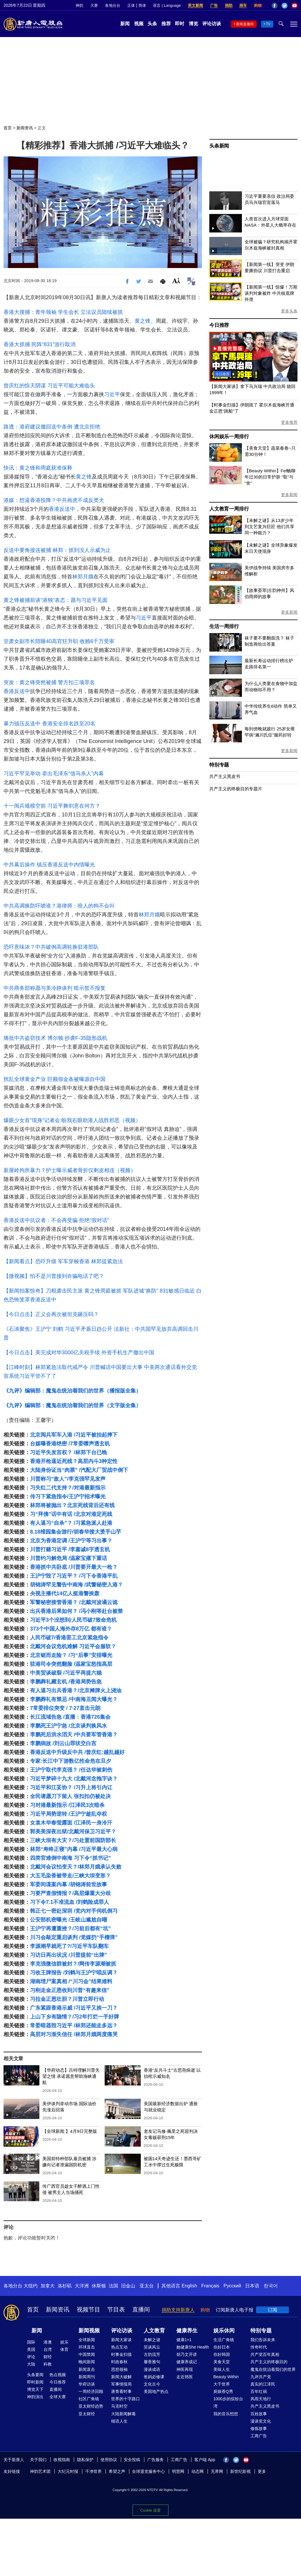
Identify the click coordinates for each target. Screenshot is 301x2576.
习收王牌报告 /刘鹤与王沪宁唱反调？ (74, 1973)
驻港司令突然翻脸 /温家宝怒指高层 (71, 1664)
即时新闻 (35, 2382)
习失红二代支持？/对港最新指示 (68, 1488)
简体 (142, 5)
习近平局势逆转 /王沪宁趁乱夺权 (68, 1814)
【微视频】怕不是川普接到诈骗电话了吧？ (54, 1276)
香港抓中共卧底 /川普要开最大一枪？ (74, 1567)
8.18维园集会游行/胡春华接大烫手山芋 (75, 1532)
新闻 (125, 23)
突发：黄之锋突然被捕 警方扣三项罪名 (49, 682)
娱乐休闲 (224, 2331)
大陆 (31, 2364)
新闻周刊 (86, 2376)
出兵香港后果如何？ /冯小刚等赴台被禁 (76, 1611)
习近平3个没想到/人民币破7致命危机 (73, 1620)
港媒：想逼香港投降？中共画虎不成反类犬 (54, 500)
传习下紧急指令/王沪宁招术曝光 (68, 1496)
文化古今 (152, 2384)
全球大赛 (57, 2396)
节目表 (116, 2309)
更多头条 (289, 311)
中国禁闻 (86, 2354)
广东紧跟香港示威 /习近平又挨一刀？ (74, 2008)
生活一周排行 (224, 626)
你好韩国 (221, 2354)
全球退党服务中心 (148, 2471)
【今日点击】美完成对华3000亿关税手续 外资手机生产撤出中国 (79, 1352)
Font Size (176, 280)
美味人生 (221, 2369)
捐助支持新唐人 (178, 2309)
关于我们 (38, 2459)
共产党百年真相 (264, 2354)
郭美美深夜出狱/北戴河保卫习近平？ (73, 1831)
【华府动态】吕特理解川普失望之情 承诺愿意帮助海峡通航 (71, 2076)
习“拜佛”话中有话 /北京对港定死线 (71, 1514)
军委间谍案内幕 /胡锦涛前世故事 (68, 1884)
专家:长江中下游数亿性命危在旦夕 (70, 1761)
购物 (258, 5)
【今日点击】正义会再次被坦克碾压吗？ (51, 1314)
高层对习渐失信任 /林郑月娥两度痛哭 (74, 2034)
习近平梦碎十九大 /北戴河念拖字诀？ (74, 1779)
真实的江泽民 (262, 2384)
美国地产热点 (156, 2391)
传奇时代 (258, 2347)
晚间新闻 (86, 2361)
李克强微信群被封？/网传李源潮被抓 (73, 1964)
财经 (48, 2356)
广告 (214, 5)
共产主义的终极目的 (268, 2361)
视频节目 (88, 2309)
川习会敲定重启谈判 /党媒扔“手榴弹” (74, 1937)
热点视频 (57, 2374)
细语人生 (119, 2421)
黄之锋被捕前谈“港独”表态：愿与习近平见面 (56, 600)
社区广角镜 (88, 2398)
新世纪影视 (240, 2471)
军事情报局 (121, 2384)
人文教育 (154, 2331)
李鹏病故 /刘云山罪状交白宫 (63, 1743)
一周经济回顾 (90, 2391)
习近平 (112, 394)
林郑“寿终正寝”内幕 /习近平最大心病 (74, 1849)
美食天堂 (221, 2361)
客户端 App (204, 2459)
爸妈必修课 (154, 2376)
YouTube (294, 6)
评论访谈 (211, 23)
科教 (48, 2364)
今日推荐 (219, 325)
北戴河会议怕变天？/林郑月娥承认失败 (75, 1867)
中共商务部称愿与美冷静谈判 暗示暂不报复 (55, 988)
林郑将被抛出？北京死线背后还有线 (72, 1505)
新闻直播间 (245, 24)
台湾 (48, 2349)
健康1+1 (184, 2339)
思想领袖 (119, 2369)
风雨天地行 (260, 2398)
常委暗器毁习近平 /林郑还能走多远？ (74, 2025)
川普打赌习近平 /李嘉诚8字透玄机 (70, 1549)
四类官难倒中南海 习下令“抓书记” (70, 1858)
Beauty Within (226, 2376)
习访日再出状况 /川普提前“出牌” (68, 1955)
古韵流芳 (152, 2354)
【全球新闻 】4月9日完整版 (69, 2131)
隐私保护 (85, 2459)
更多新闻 (289, 494)
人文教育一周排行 (229, 509)
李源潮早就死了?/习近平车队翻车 (69, 1946)
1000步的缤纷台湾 (228, 2402)
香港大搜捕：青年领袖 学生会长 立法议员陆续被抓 (63, 312)
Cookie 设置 (150, 2509)
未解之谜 (152, 2339)
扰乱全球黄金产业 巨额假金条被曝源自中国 (55, 1079)
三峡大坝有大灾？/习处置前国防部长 (73, 1840)
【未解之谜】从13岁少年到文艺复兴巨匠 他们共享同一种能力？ (269, 526)
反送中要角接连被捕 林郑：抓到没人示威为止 (57, 550)
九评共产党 (260, 2376)
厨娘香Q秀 (223, 2391)
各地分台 (112, 5)
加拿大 (48, 2285)
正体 (131, 5)
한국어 (271, 2285)
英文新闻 (195, 5)
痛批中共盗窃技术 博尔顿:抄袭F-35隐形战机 (55, 1038)
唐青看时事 (121, 2391)
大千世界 (221, 2384)
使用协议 (109, 2459)
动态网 (197, 2471)
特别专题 (219, 765)
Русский (232, 2285)
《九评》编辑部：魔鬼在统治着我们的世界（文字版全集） (72, 1405)
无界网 (217, 2471)
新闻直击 (86, 2369)
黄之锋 (142, 321)
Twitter (284, 6)
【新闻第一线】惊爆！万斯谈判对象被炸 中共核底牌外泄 (271, 293)
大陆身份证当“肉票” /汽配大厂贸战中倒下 (79, 1470)
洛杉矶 (65, 2285)
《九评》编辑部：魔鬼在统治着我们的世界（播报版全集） (72, 1391)
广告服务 (155, 2459)
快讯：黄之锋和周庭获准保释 (38, 468)
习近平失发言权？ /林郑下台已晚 (68, 1452)
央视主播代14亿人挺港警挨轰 (64, 1593)
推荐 (166, 23)
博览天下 (35, 2389)
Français (210, 2285)
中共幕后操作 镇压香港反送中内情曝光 (49, 865)
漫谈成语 (152, 2369)
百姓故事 (258, 2413)
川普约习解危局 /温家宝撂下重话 (68, 1558)
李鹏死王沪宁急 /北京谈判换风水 (68, 1726)
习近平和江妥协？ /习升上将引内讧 (71, 1787)
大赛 (94, 5)
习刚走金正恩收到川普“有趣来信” (69, 1990)
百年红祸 (258, 2391)
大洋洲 (82, 2285)
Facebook (274, 6)
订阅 (272, 2309)
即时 (179, 23)
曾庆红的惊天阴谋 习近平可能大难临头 (49, 386)
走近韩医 (184, 2376)
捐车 (243, 5)
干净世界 (93, 2471)
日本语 (252, 2285)
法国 (113, 2285)
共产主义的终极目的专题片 (235, 788)
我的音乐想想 (225, 2413)
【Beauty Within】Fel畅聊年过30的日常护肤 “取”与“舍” (270, 477)
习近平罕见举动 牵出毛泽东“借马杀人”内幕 (54, 773)
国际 (31, 2342)
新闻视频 (89, 2331)
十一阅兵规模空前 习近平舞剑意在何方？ (52, 806)
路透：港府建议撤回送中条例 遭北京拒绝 (52, 427)
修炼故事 (258, 2428)
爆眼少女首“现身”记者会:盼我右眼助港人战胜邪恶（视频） (72, 1120)
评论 (31, 2356)
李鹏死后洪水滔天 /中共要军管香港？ (74, 1735)
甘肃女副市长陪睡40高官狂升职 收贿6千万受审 (59, 641)
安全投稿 (132, 2459)
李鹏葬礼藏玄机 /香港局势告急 (66, 1682)
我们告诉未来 (262, 2339)
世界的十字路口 (125, 2398)
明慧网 (178, 2471)
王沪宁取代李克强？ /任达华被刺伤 (71, 1770)
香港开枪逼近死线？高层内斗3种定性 (74, 1461)
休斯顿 (99, 2285)
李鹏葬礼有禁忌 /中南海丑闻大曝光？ (74, 1699)
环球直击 (86, 2347)
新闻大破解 (121, 2376)
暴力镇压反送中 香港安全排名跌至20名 (50, 724)
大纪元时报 (68, 2471)
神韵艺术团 (40, 2471)
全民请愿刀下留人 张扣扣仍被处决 (70, 1796)
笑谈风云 (152, 2347)
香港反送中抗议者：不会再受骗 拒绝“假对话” (56, 1220)
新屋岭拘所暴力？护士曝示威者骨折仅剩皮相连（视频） (70, 1170)
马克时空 (119, 2406)
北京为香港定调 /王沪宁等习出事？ (71, 1541)
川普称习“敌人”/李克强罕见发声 (68, 1479)
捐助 (229, 5)
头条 (152, 23)
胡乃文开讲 (186, 2354)
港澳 (48, 2342)
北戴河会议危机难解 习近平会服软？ (73, 1646)
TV (268, 24)
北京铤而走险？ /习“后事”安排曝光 (71, 1655)
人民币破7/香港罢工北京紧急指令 (69, 1638)
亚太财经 (86, 2413)
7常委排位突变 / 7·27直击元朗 (65, 1708)
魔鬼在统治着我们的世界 (273, 2369)
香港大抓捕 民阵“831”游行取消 (40, 344)
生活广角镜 (223, 2339)
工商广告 (258, 2435)
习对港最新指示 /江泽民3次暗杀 (67, 1805)
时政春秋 (119, 2361)
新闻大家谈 (121, 2339)
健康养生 (187, 2331)
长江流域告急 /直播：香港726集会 (70, 1717)
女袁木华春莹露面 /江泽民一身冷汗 (71, 1823)
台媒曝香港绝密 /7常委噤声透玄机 (70, 1444)
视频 (138, 23)
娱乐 (64, 2342)
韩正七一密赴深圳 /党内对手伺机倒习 (74, 1911)
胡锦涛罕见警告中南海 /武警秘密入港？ (76, 1585)
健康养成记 (186, 2361)
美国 (31, 2349)
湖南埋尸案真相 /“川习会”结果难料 (71, 1981)
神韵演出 (35, 2396)
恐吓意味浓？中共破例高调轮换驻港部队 (51, 947)
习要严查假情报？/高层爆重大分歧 (70, 1893)
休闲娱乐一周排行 (229, 436)
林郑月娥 (82, 577)
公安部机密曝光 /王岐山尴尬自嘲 (68, 1920)
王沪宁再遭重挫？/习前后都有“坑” (70, 1928)
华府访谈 (86, 2384)
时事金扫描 (121, 2354)
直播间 (141, 2309)
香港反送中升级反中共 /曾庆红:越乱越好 (77, 1752)
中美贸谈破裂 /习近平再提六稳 (66, 1673)
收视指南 (61, 2459)
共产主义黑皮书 (224, 776)
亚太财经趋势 (90, 2406)
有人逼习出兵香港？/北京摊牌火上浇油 (75, 1690)
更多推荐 (289, 422)
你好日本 (221, 2347)
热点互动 (119, 2347)
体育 (64, 2349)
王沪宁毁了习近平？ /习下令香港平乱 (74, 1576)
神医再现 (184, 2369)
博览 (193, 23)
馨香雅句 (152, 2361)
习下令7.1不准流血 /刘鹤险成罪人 (69, 1902)
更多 (262, 2471)
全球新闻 (86, 2339)
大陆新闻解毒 (123, 2413)
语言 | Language (166, 5)
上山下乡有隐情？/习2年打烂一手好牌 (74, 2017)
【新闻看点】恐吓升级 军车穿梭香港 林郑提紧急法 (63, 1261)
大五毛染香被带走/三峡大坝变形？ (70, 1876)
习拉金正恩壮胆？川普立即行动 (67, 1999)
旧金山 (128, 2285)
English (189, 2285)
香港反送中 (62, 509)
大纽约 (31, 2285)
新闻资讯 (24, 127)
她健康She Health (192, 2347)
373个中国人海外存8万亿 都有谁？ (71, 1629)
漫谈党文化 (260, 2421)
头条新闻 (219, 146)
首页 (8, 127)
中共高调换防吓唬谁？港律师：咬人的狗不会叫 (59, 906)
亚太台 (147, 2285)
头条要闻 (35, 2374)
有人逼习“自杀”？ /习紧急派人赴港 (71, 1523)
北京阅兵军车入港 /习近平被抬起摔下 (74, 1435)
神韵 (79, 5)
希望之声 (117, 2471)
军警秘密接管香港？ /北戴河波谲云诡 (74, 1602)
